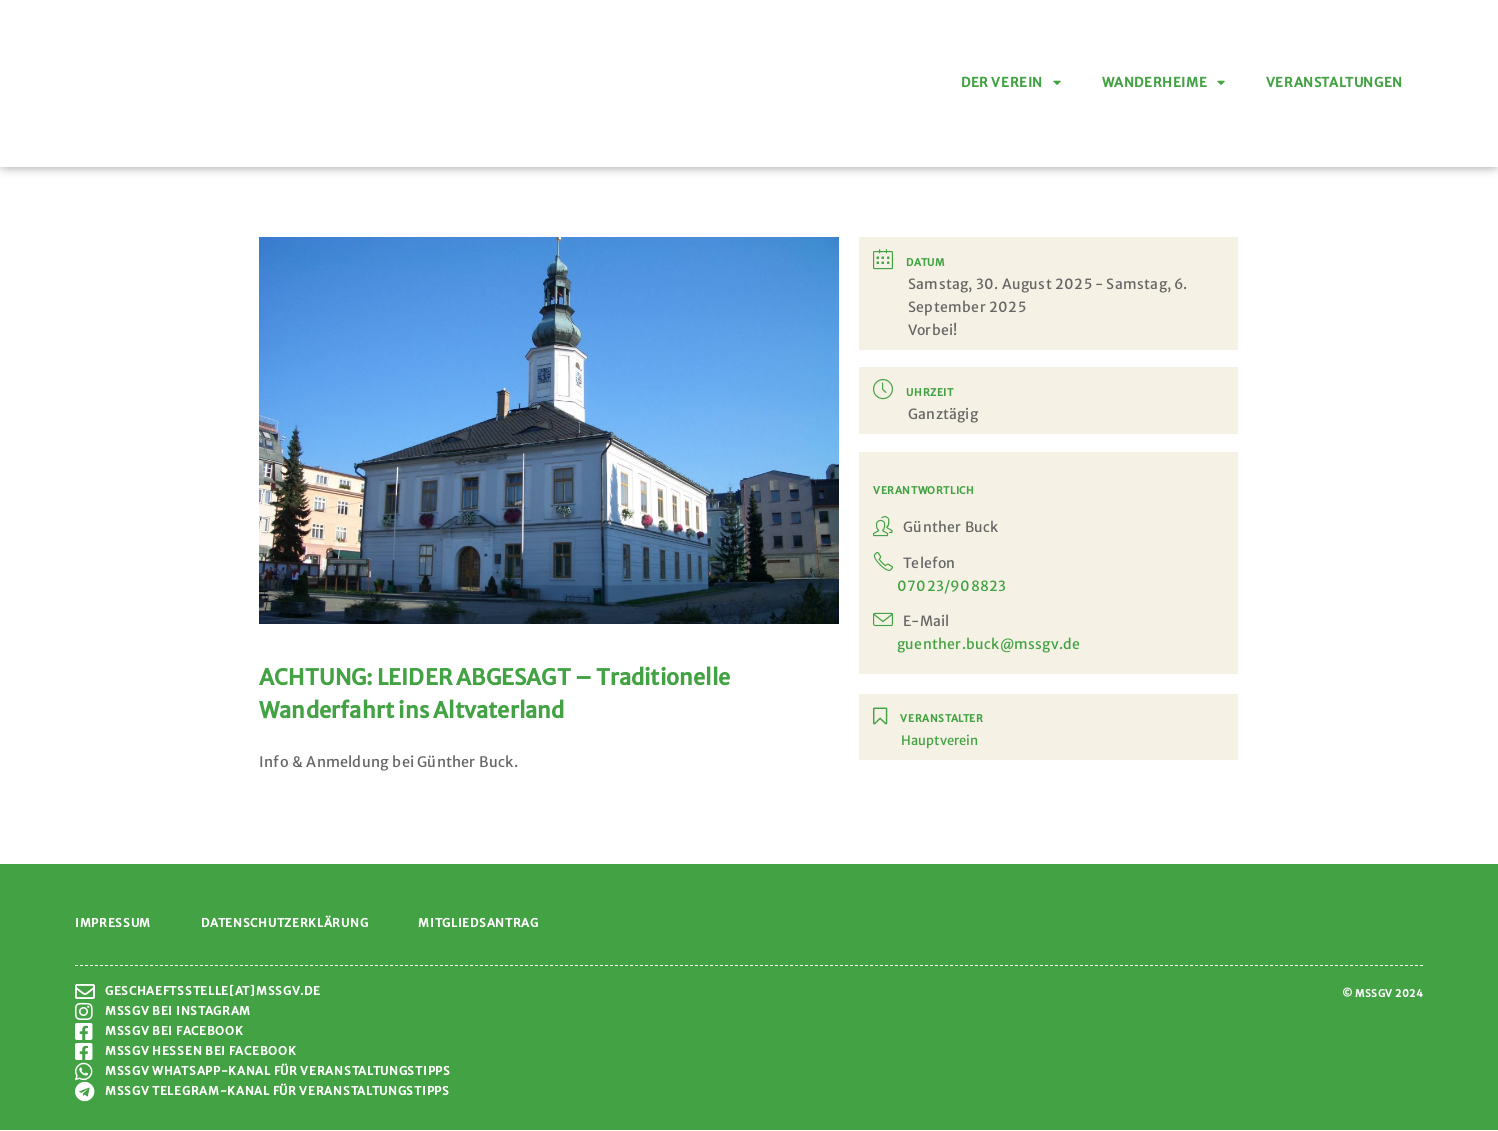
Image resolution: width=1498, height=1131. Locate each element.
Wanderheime (1164, 83)
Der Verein (1011, 83)
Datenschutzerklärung (284, 923)
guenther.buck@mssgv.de (988, 644)
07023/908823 (951, 586)
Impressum (113, 923)
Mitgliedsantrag (478, 923)
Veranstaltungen (1334, 82)
